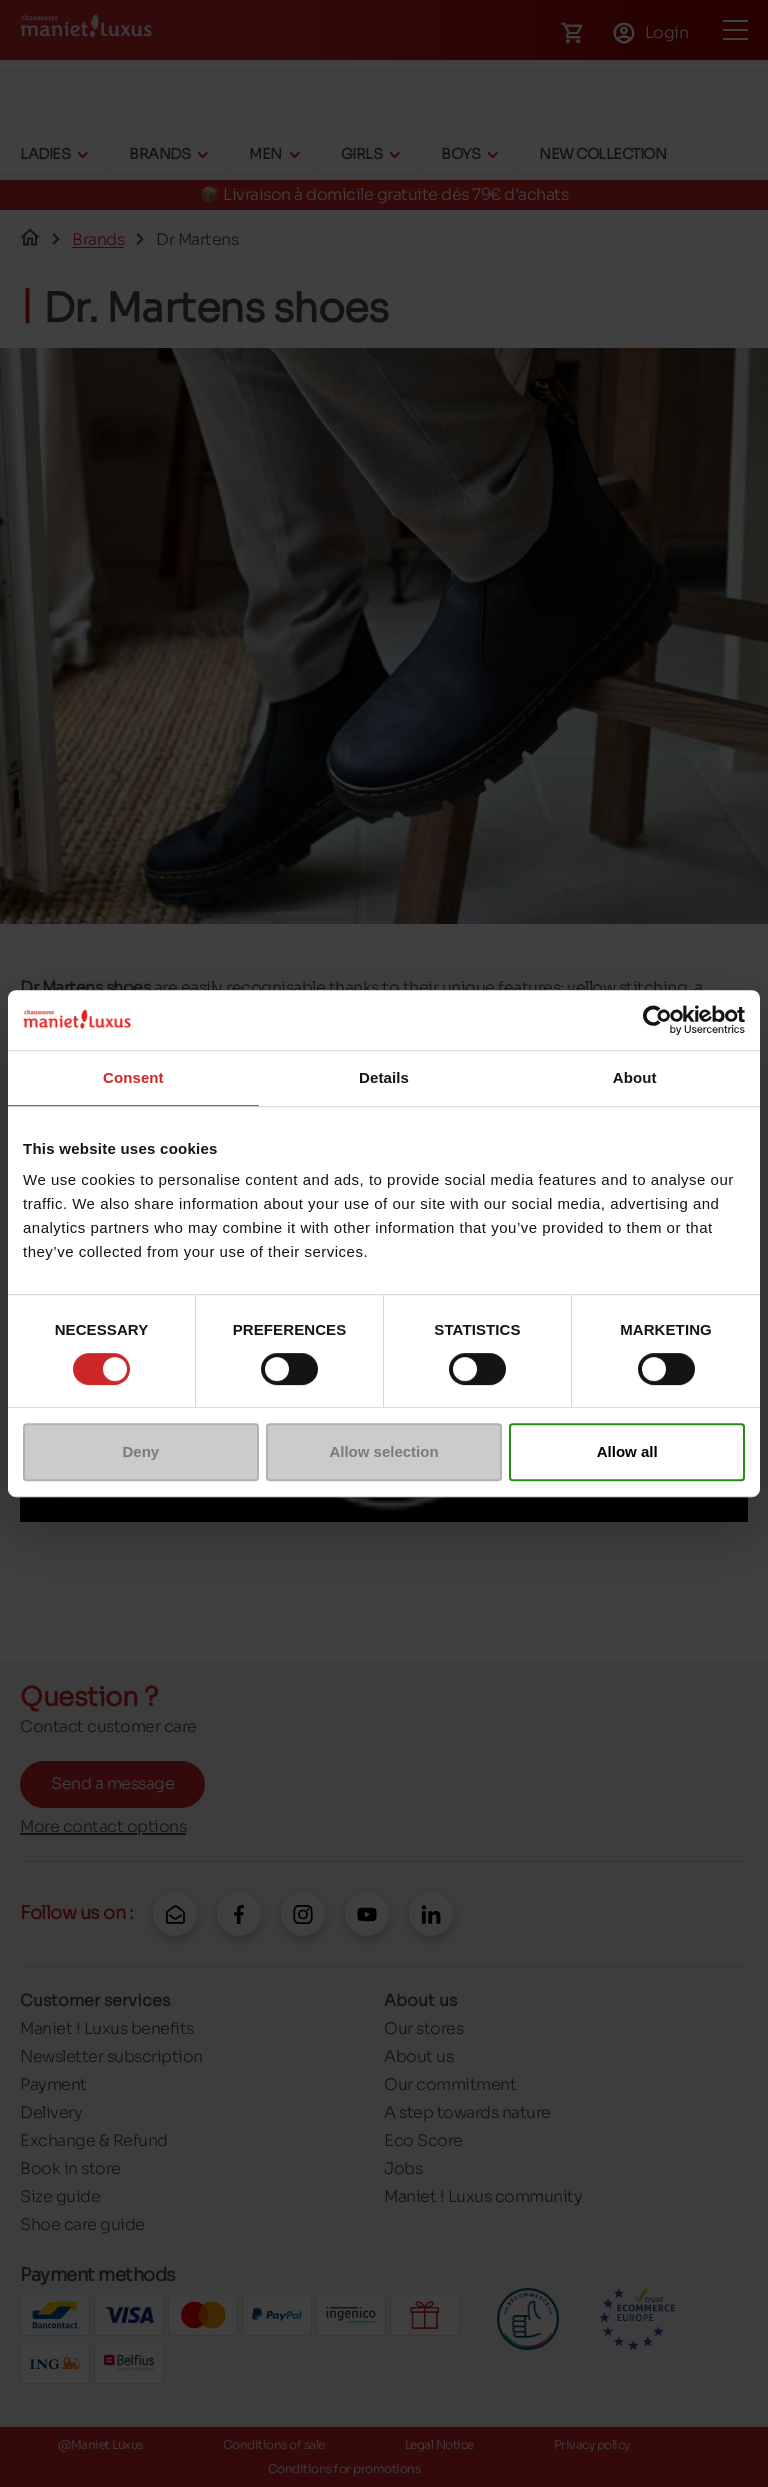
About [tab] (635, 1077)
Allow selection (383, 1451)
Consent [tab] (133, 1077)
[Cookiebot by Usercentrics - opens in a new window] (657, 1020)
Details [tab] (384, 1077)
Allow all (627, 1451)
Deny (140, 1451)
